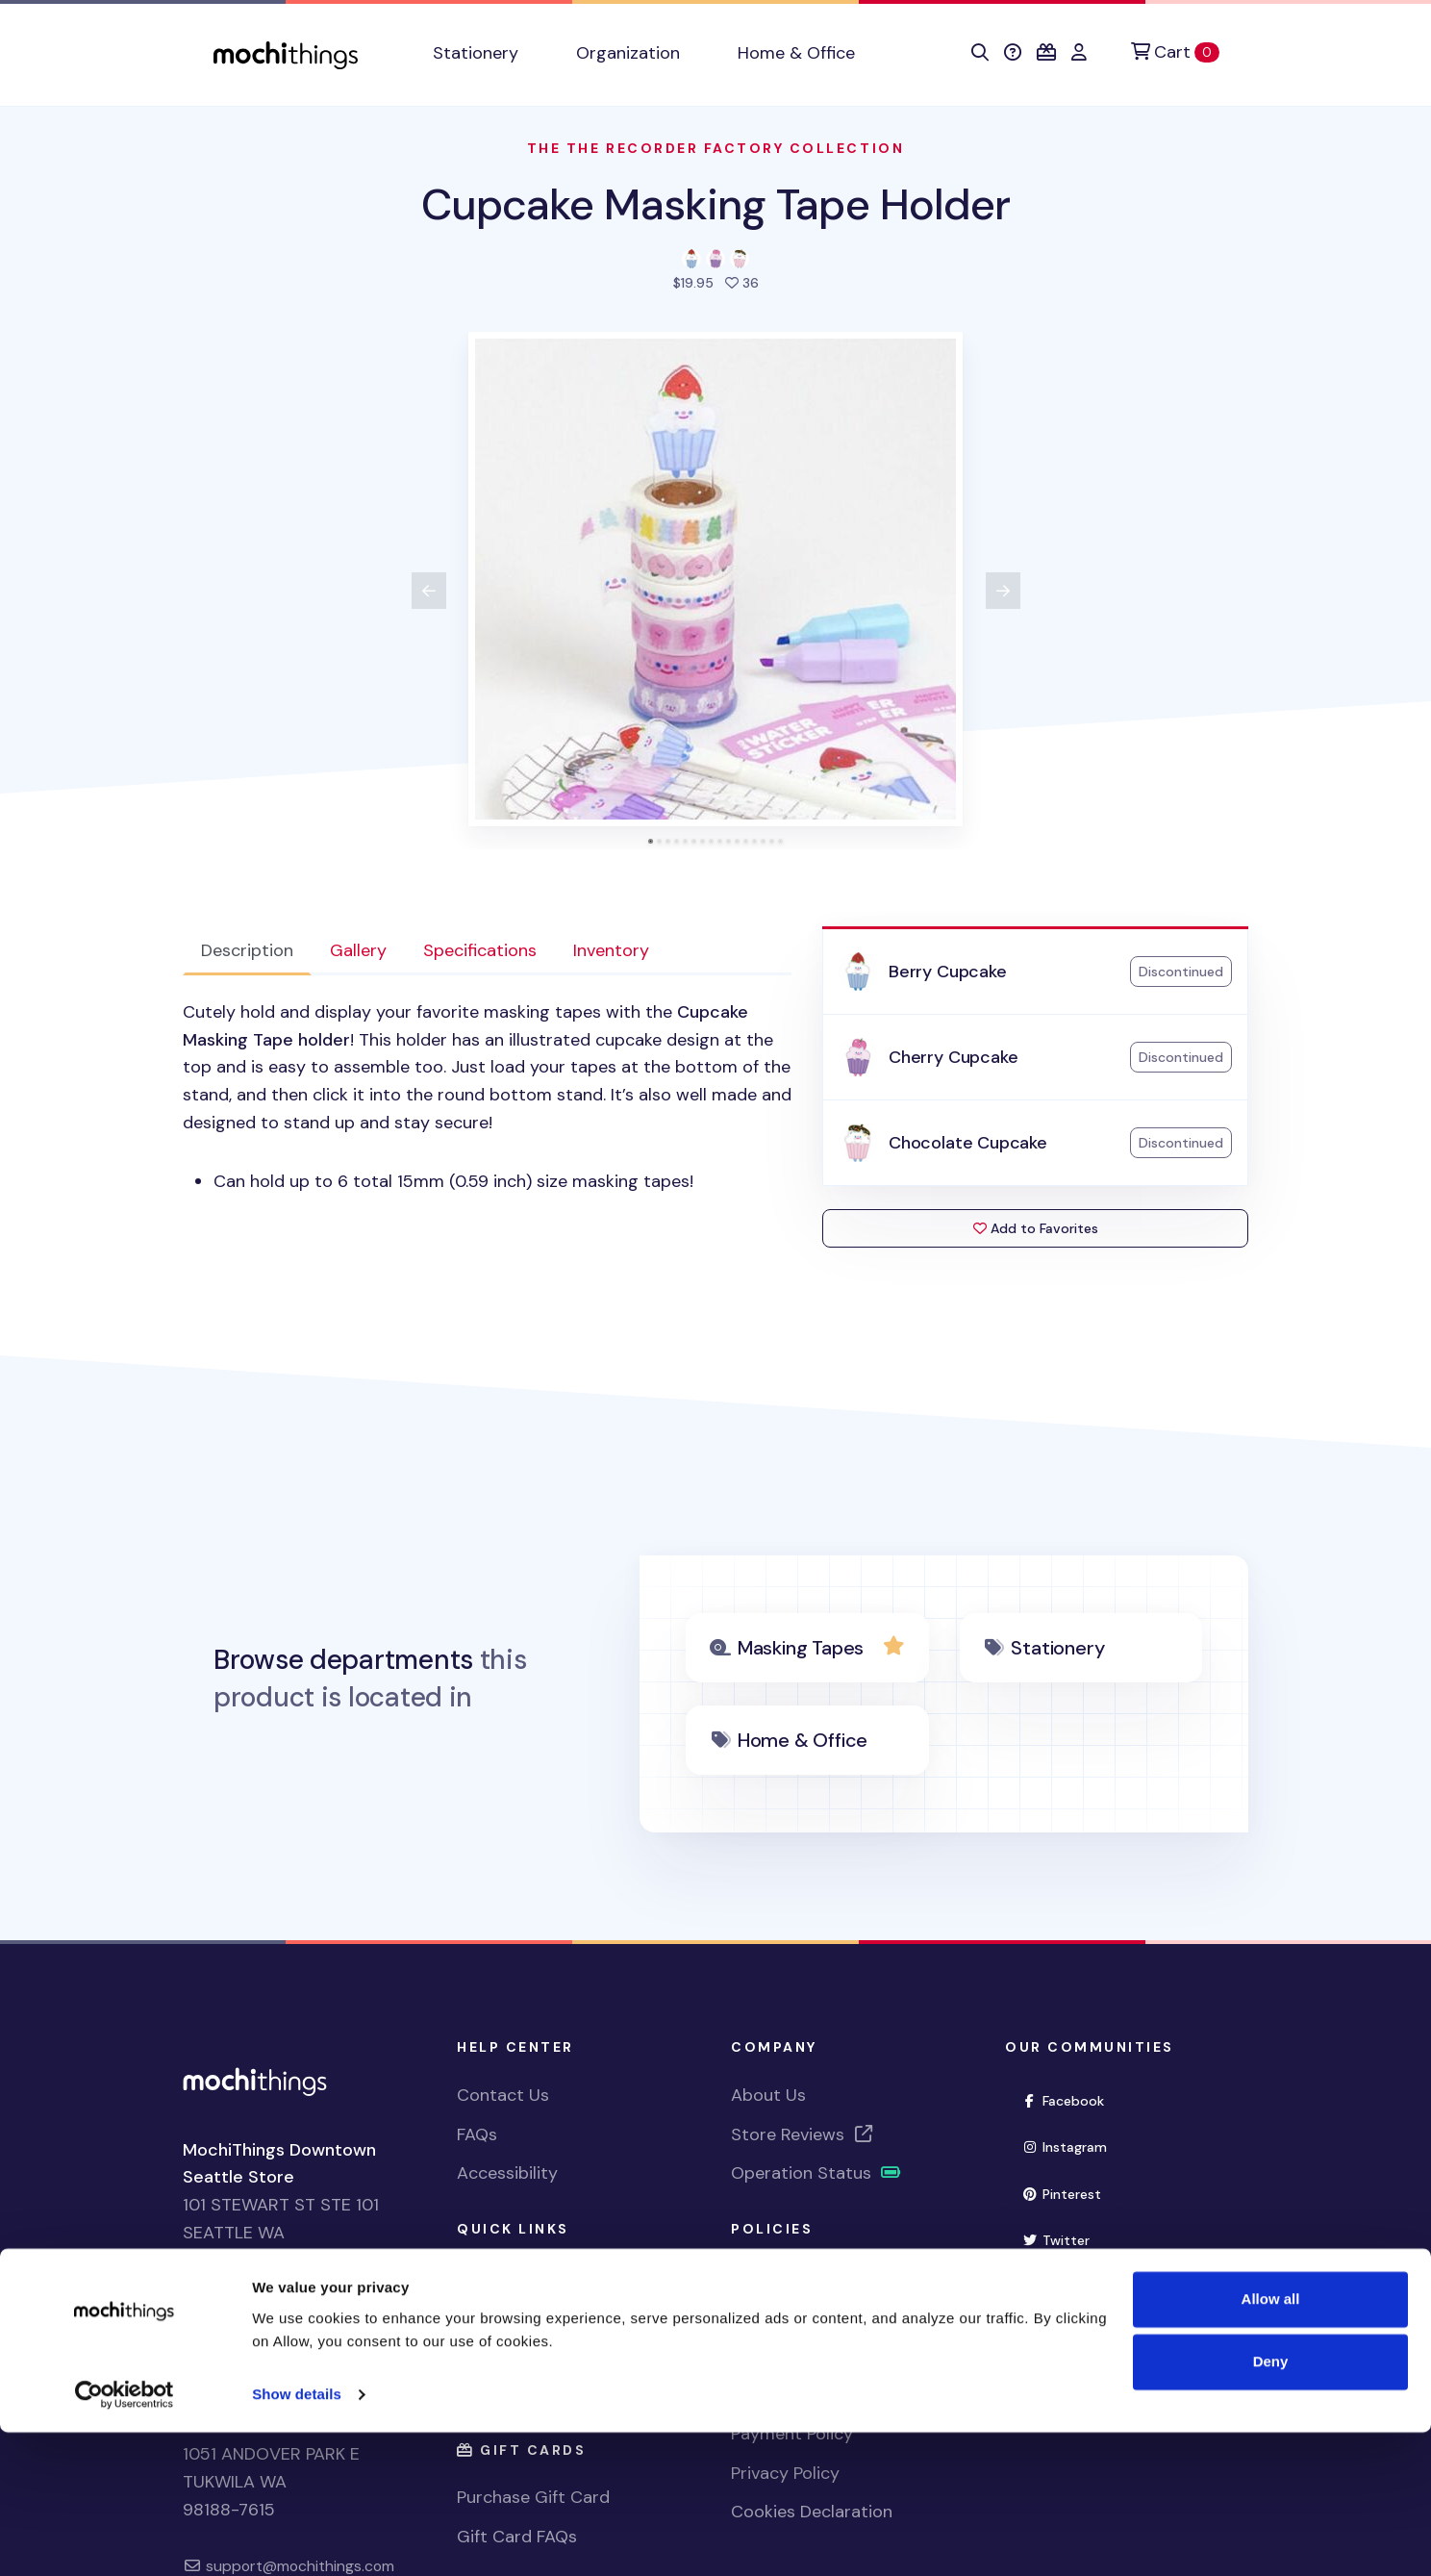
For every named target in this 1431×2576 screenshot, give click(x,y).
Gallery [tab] (358, 950)
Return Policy (783, 2315)
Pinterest (1069, 2193)
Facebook (1070, 2099)
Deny (1271, 2505)
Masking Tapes (801, 1647)
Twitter (1063, 2239)
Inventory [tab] (611, 950)
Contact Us (503, 2095)
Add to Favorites (1035, 1228)
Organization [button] (628, 52)
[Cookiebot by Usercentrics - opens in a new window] (124, 2538)
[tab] (650, 841)
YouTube (1068, 2285)
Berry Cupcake (948, 971)
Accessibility (507, 2173)
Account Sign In (520, 2354)
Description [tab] (247, 950)
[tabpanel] (487, 1097)
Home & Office (802, 1740)
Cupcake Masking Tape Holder (716, 204)
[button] (980, 53)
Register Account (526, 2315)
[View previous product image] (429, 590)
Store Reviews (803, 2134)
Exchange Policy (795, 2354)
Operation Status (816, 2173)
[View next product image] (1003, 590)
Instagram (1072, 2145)
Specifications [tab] (480, 950)
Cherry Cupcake (953, 1057)
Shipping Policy (791, 2276)
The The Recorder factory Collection (715, 148)
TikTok (1060, 2332)
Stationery (1057, 1647)
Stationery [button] (475, 52)
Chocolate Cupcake (968, 1142)
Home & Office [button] (796, 52)
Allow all (1271, 2443)
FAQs (477, 2134)
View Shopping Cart (537, 2276)
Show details (296, 2538)
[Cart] (1175, 52)
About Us (768, 2095)
